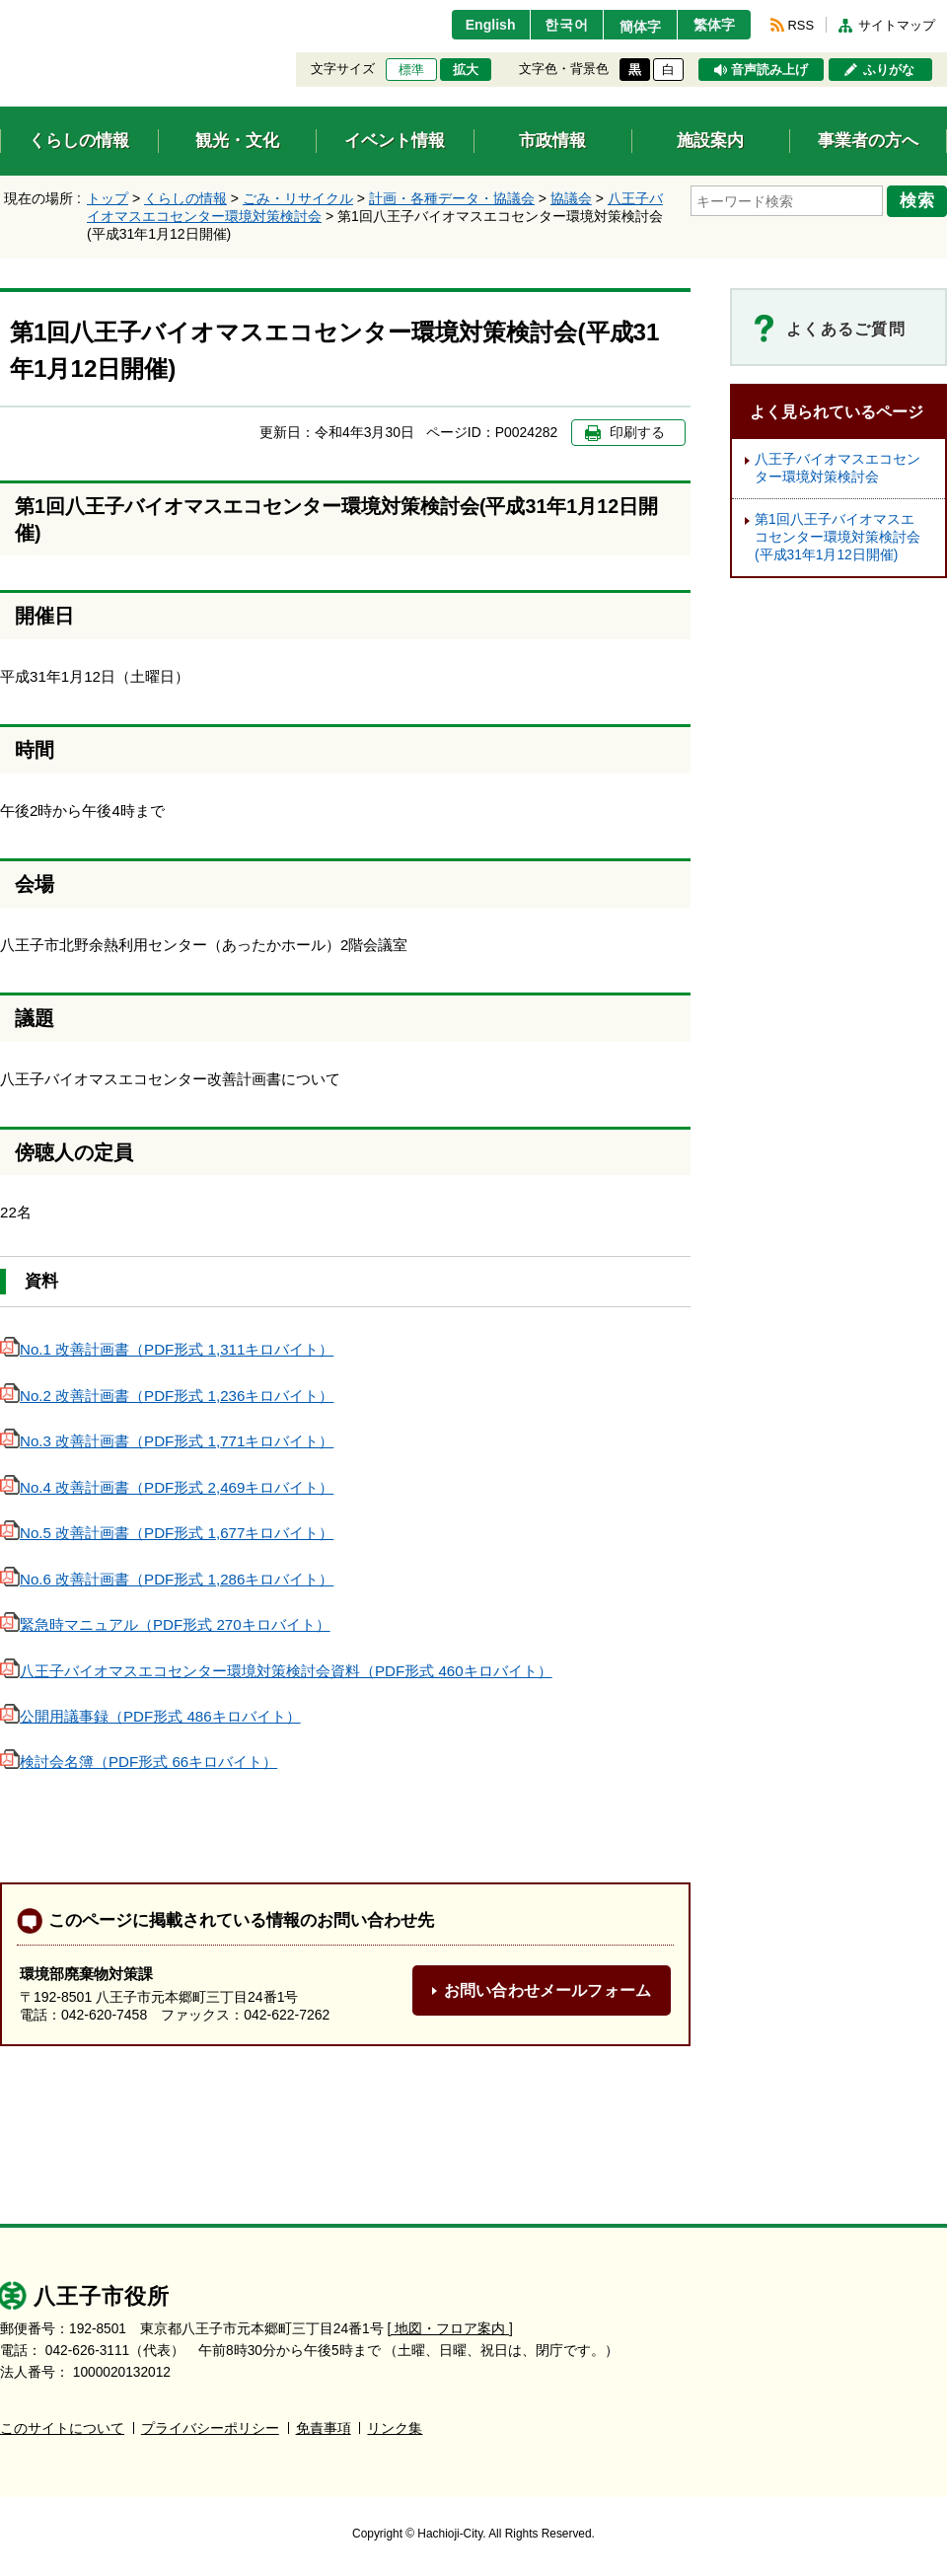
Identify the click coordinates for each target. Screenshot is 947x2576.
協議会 (571, 198)
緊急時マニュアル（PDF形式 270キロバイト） (165, 1624)
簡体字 (634, 27)
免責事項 (323, 2428)
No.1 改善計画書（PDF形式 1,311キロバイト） (166, 1349)
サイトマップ (896, 25)
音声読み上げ (769, 70)
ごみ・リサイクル (298, 198)
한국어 (556, 25)
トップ (107, 198)
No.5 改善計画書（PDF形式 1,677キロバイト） (166, 1532)
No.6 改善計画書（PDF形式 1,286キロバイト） (166, 1579)
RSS (801, 25)
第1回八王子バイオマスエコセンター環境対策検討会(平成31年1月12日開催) (837, 537)
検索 (919, 200)
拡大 (465, 70)
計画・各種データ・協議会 (452, 198)
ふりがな (888, 70)
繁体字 (712, 25)
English (477, 25)
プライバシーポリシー (210, 2428)
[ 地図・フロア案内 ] (450, 2328)
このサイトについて (62, 2428)
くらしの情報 (185, 198)
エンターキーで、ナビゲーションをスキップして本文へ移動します (0, 12)
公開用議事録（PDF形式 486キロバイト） (150, 1716)
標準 (411, 70)
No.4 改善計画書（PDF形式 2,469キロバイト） (166, 1487)
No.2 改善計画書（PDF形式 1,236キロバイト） (166, 1395)
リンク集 (394, 2428)
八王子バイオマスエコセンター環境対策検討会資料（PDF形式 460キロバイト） (276, 1670)
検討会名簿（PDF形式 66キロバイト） (138, 1761)
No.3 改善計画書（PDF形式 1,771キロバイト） (166, 1441)
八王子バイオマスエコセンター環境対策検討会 (837, 468)
